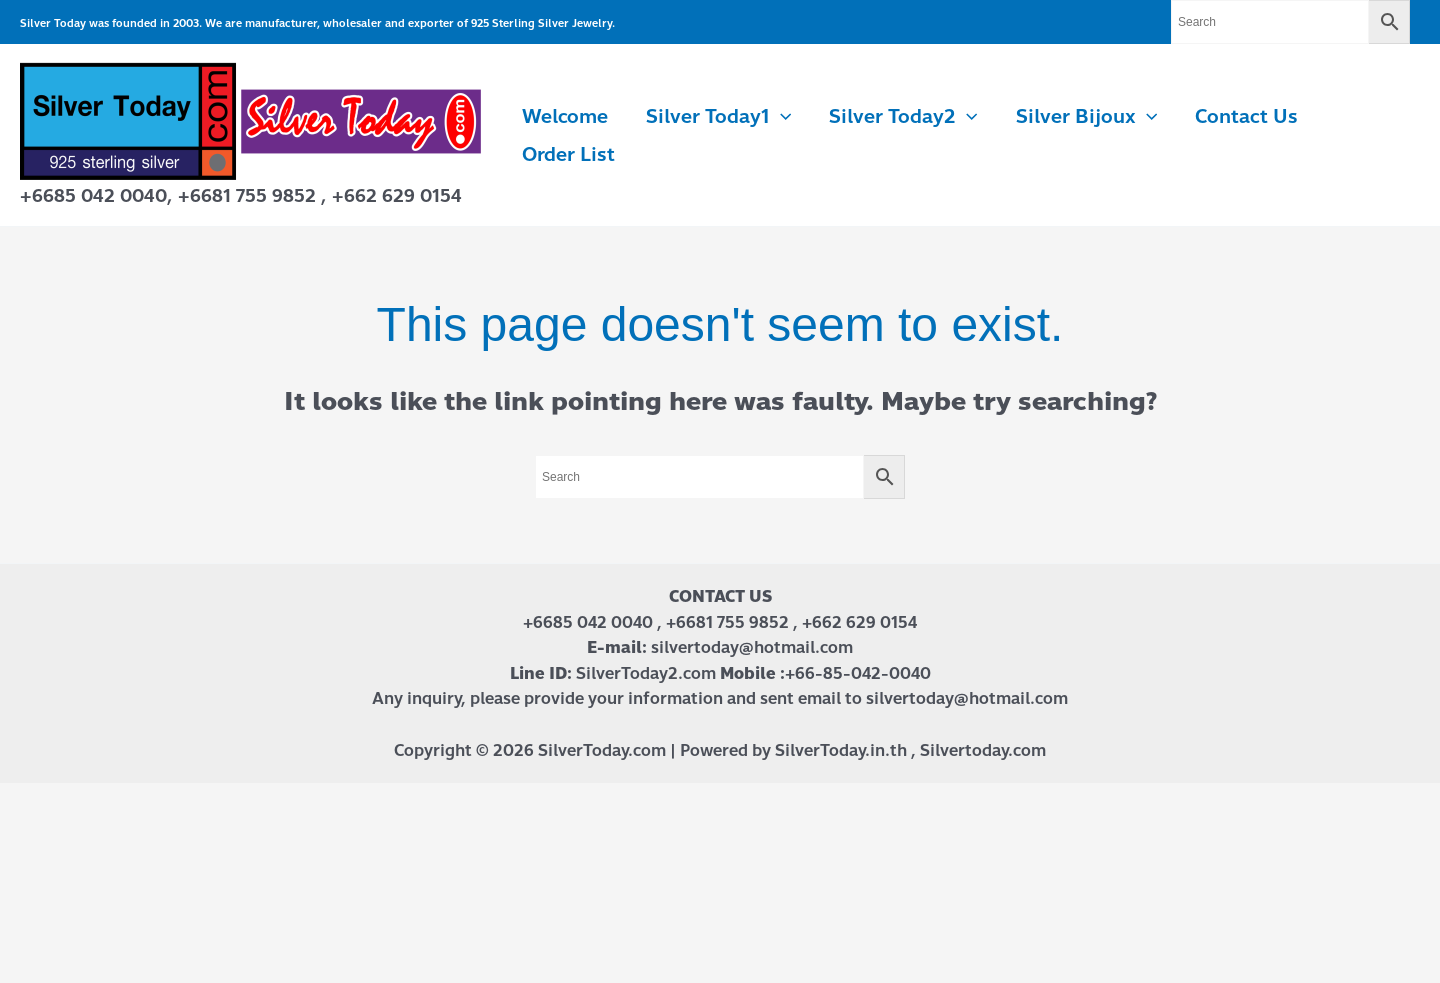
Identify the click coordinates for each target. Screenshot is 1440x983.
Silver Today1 (718, 117)
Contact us (1246, 116)
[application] (780, 117)
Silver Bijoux (1086, 117)
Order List (568, 154)
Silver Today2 (903, 117)
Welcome (565, 116)
